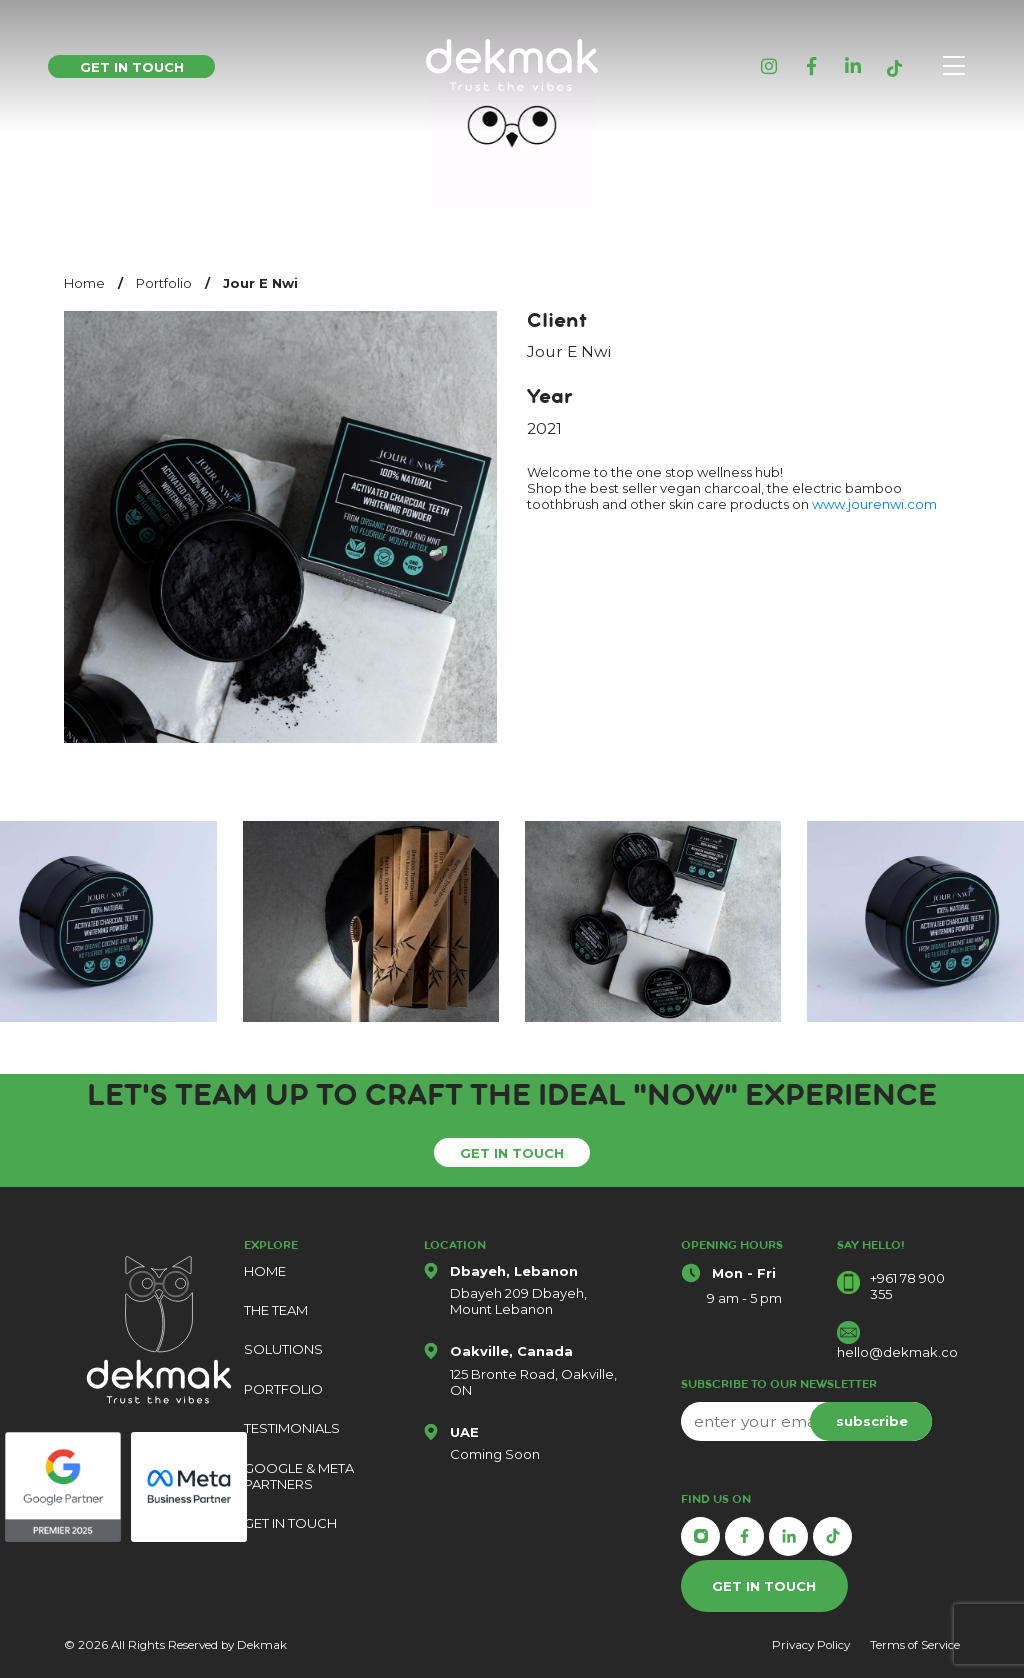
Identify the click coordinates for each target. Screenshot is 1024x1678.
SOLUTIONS (283, 1349)
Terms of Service (915, 1645)
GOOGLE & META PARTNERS (299, 1476)
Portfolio (164, 283)
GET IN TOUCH (512, 1153)
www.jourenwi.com (874, 504)
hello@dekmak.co (897, 1352)
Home (84, 283)
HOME (265, 1271)
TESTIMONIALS (292, 1428)
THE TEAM (276, 1310)
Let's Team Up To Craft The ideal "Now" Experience (512, 1100)
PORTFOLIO (283, 1389)
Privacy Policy (811, 1645)
